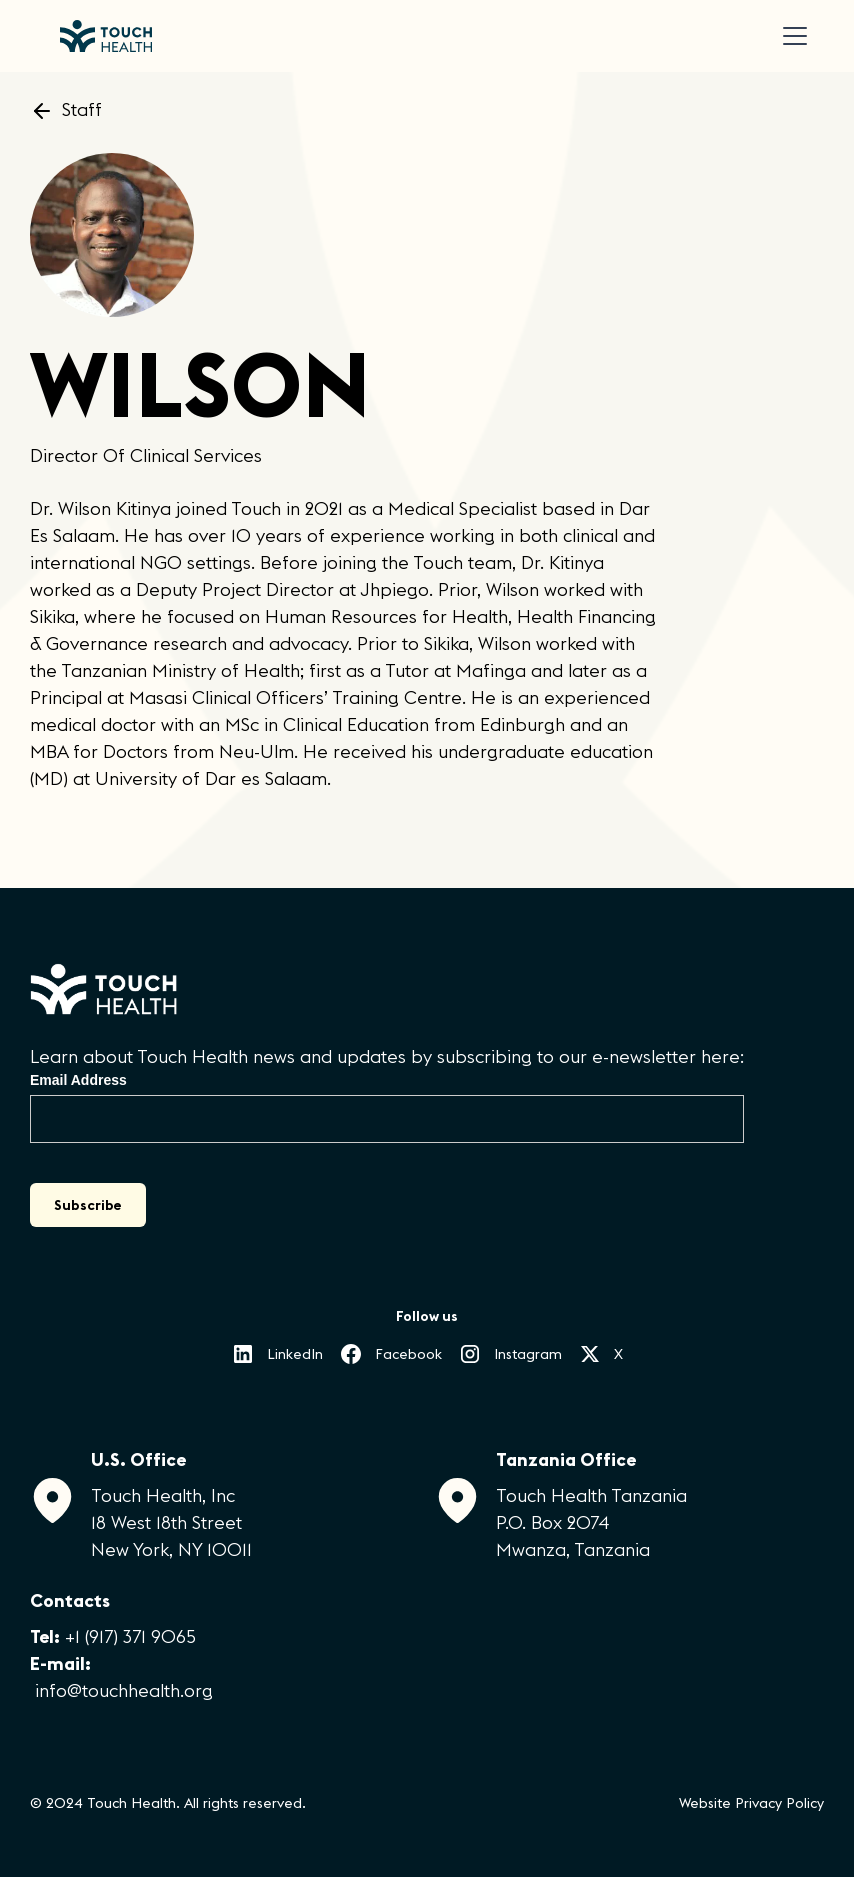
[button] (791, 36)
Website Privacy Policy (751, 1803)
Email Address (78, 1080)
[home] (106, 36)
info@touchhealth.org (124, 1690)
